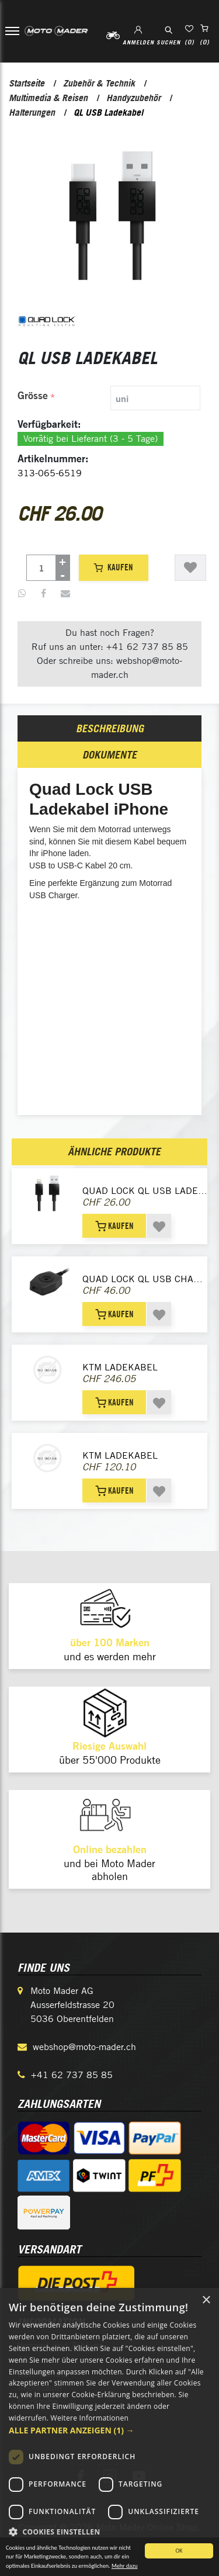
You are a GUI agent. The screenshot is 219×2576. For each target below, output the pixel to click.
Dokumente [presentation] (109, 755)
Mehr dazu (125, 2570)
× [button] (205, 2300)
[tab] (110, 398)
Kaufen (113, 567)
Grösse (33, 395)
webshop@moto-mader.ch (84, 2046)
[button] (109, 2430)
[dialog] (109, 2432)
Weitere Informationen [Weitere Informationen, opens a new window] (90, 2418)
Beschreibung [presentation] (110, 728)
